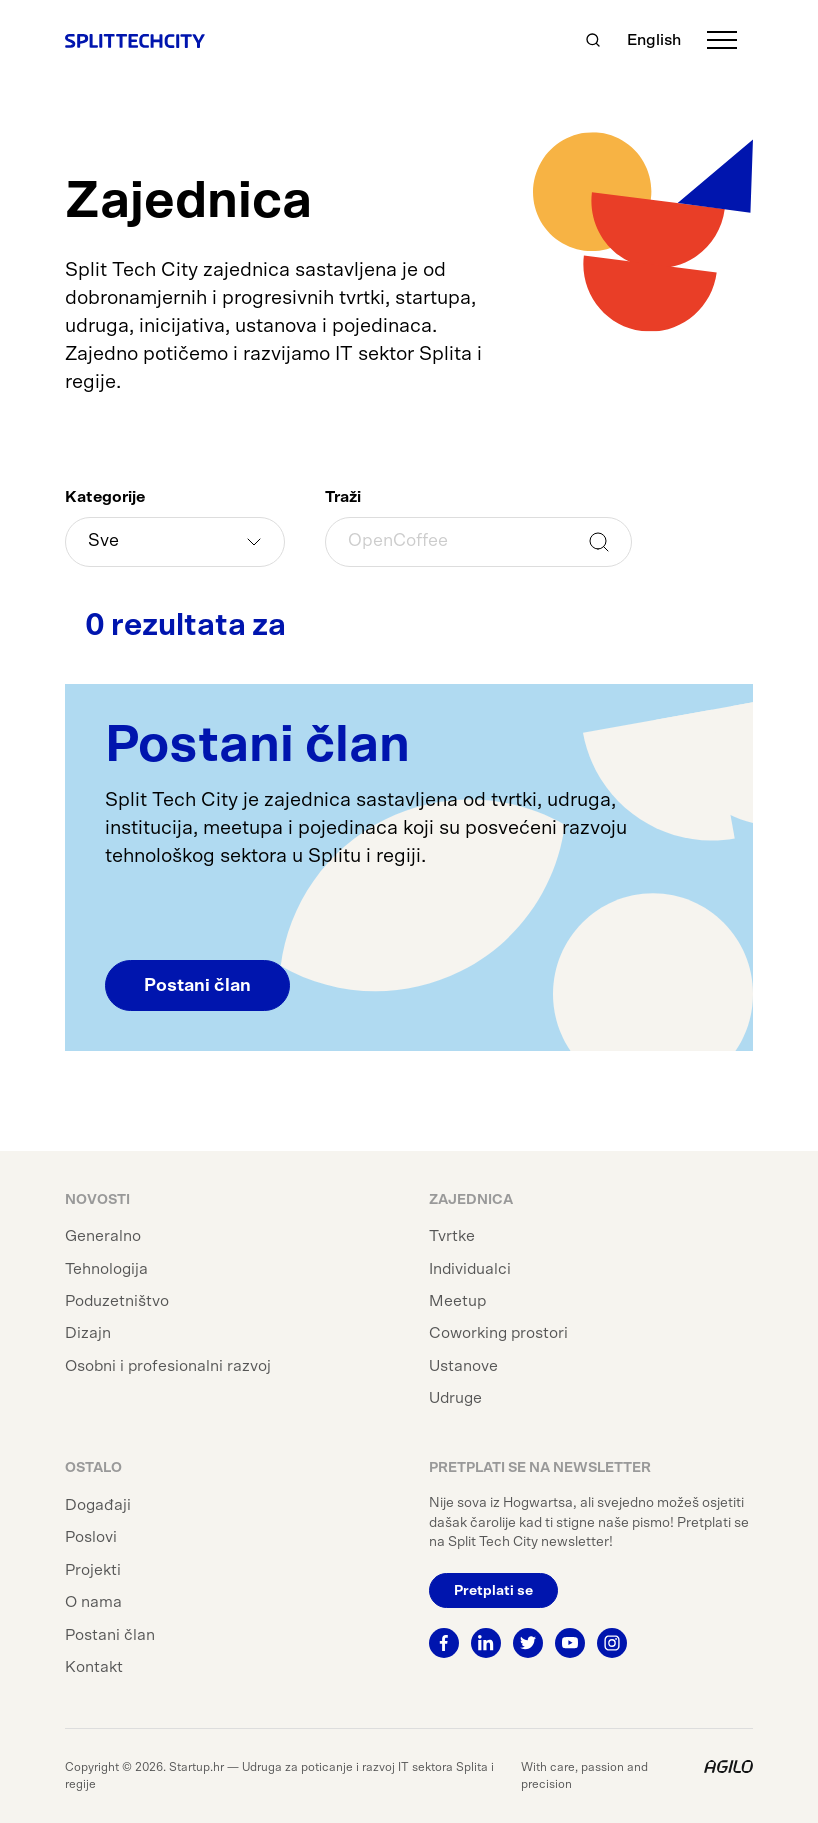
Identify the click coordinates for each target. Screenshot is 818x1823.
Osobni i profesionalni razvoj (168, 1366)
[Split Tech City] (135, 40)
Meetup (457, 1301)
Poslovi (91, 1537)
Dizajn (88, 1333)
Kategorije (105, 497)
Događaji (98, 1505)
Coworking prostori (498, 1333)
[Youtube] (570, 1643)
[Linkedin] (486, 1643)
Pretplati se (493, 1591)
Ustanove (463, 1366)
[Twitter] (528, 1643)
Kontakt (94, 1667)
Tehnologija (106, 1269)
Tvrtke (452, 1236)
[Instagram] (612, 1643)
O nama (93, 1602)
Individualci (470, 1269)
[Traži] (593, 40)
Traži (343, 497)
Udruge (455, 1398)
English (654, 40)
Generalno (103, 1236)
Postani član (197, 986)
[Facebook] (444, 1643)
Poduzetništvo (117, 1301)
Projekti (93, 1570)
